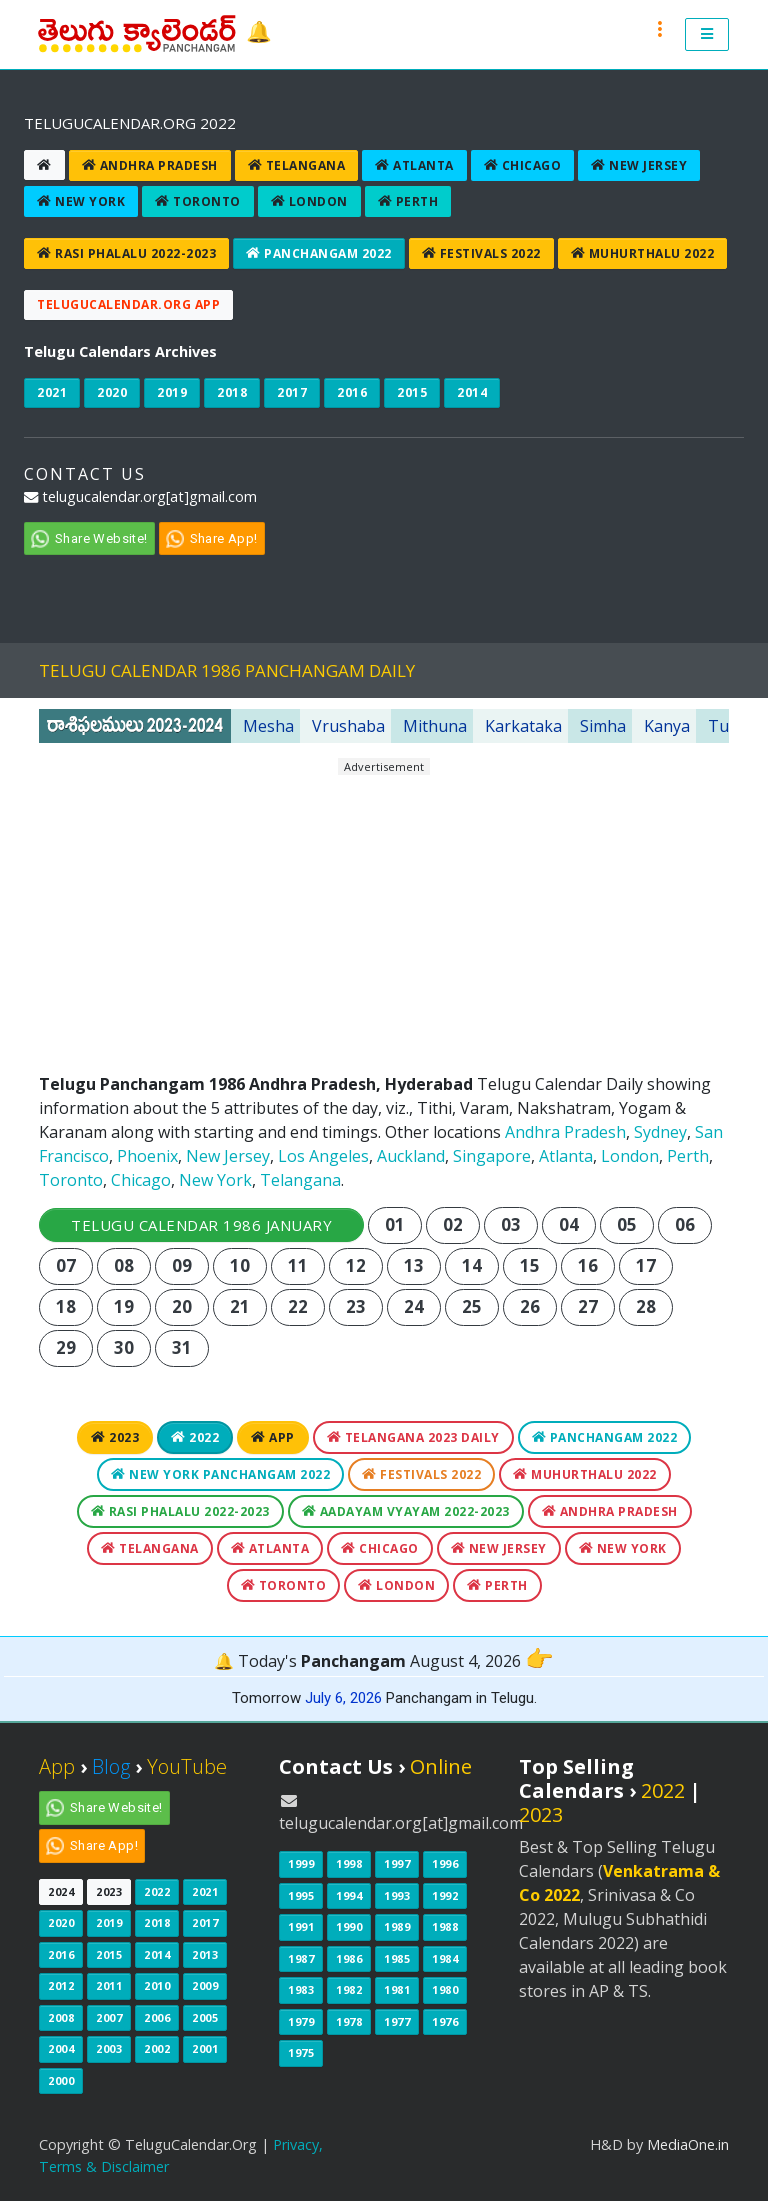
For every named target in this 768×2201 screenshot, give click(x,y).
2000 (61, 2080)
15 (530, 1265)
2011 (109, 1985)
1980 (445, 1989)
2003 (109, 2048)
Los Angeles (323, 1156)
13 (414, 1265)
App (273, 1437)
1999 (301, 1863)
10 (240, 1265)
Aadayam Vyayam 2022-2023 (406, 1511)
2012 (61, 1985)
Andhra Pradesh (150, 165)
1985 (397, 1958)
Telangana (297, 165)
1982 (349, 1989)
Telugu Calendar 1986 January (201, 1225)
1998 (349, 1863)
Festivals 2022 (481, 253)
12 (356, 1265)
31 (182, 1347)
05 (627, 1224)
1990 (349, 1926)
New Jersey (639, 165)
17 (646, 1265)
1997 (397, 1863)
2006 (157, 2017)
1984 (445, 1958)
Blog (111, 1766)
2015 (412, 392)
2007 (109, 2017)
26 (530, 1306)
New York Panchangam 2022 (220, 1474)
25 (472, 1306)
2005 (205, 2017)
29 (66, 1347)
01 (395, 1224)
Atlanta (414, 165)
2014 (472, 392)
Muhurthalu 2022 (643, 253)
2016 (352, 392)
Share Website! (101, 538)
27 (588, 1306)
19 (124, 1306)
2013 (205, 1954)
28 (646, 1306)
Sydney (660, 1132)
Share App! (224, 538)
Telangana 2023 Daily (413, 1437)
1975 (301, 2052)
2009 (205, 1985)
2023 (115, 1437)
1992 (445, 1895)
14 (472, 1265)
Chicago (523, 165)
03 (511, 1224)
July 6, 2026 (343, 1698)
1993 (397, 1895)
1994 (349, 1895)
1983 (301, 1989)
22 (298, 1306)
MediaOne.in (688, 2144)
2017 (292, 392)
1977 (397, 2021)
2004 (61, 2048)
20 (182, 1306)
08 (124, 1265)
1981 (397, 1989)
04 (569, 1224)
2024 (61, 1891)
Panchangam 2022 (319, 253)
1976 (445, 2021)
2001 (205, 2048)
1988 (445, 1926)
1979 (301, 2021)
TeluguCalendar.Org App (128, 304)
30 (124, 1347)
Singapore (492, 1156)
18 (66, 1306)
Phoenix (147, 1156)
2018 (232, 392)
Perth (408, 201)
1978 (349, 2021)
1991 (301, 1926)
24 (414, 1306)
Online (441, 1766)
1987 (301, 1958)
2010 (157, 1985)
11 (298, 1265)
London (309, 201)
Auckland (411, 1156)
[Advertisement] (384, 916)
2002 (157, 2048)
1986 (349, 1958)
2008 (61, 2017)
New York (81, 201)
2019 (172, 392)
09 (182, 1265)
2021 (52, 392)
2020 (112, 392)
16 (588, 1265)
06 (685, 1224)
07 (66, 1265)
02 (453, 1224)
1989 (397, 1926)
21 (240, 1306)
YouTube (187, 1766)
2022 (195, 1437)
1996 (445, 1863)
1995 (301, 1895)
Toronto (198, 201)
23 (356, 1306)
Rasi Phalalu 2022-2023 (126, 253)
